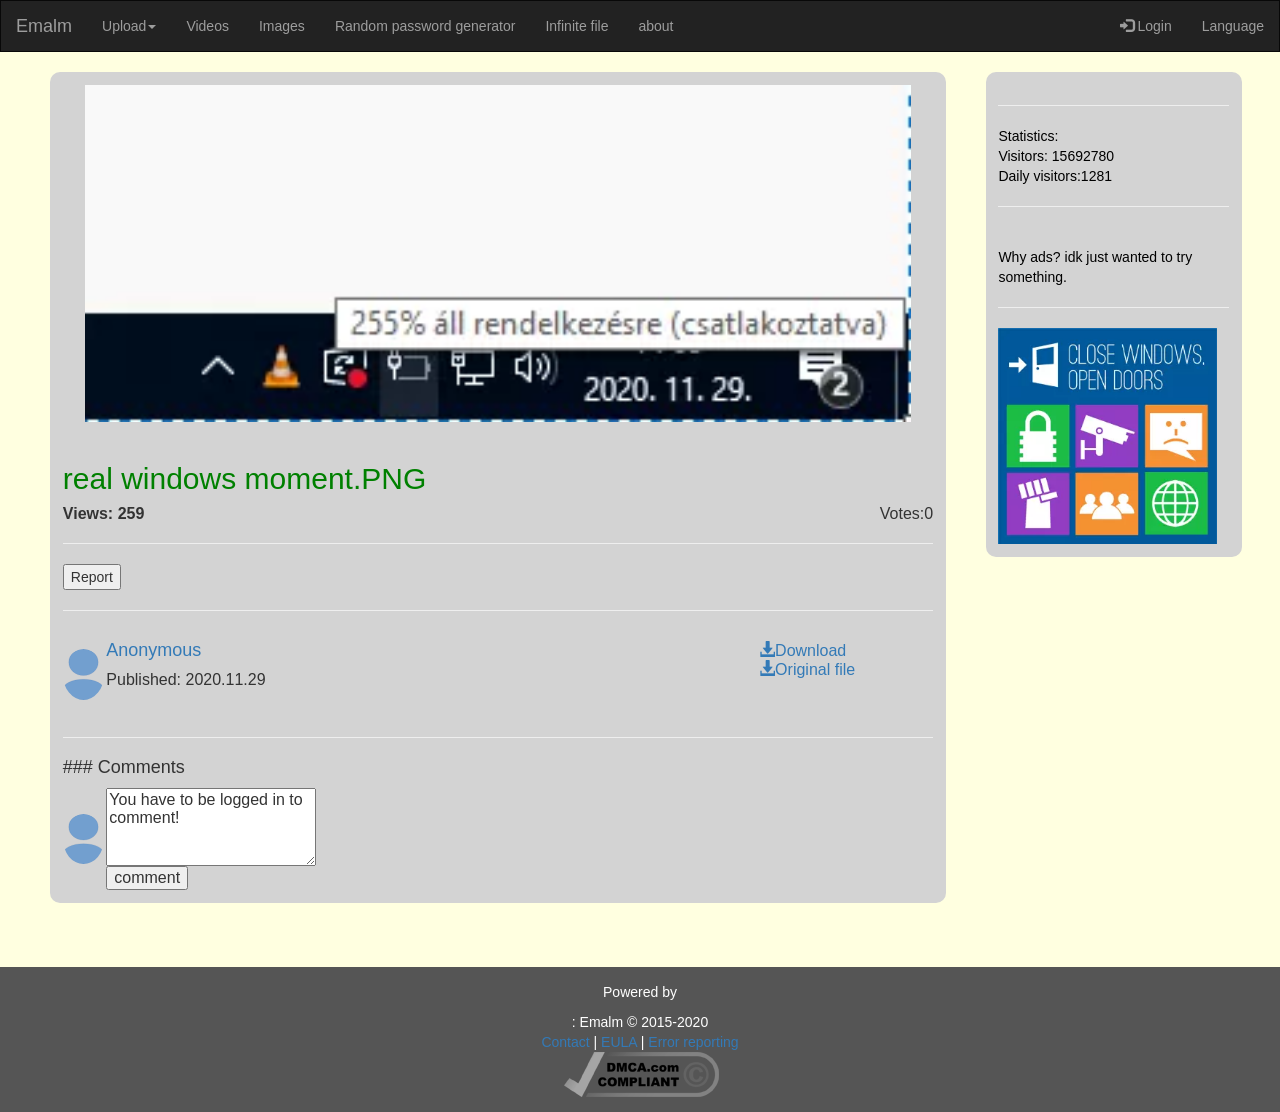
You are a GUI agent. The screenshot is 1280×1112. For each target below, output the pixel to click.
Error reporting (693, 1042)
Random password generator (425, 26)
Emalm (44, 26)
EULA (619, 1042)
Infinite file (576, 26)
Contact (565, 1042)
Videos (207, 26)
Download (802, 650)
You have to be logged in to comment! (211, 827)
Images (282, 26)
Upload (129, 26)
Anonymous (153, 650)
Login (1146, 26)
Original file (807, 669)
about (655, 26)
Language (1233, 26)
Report (92, 577)
